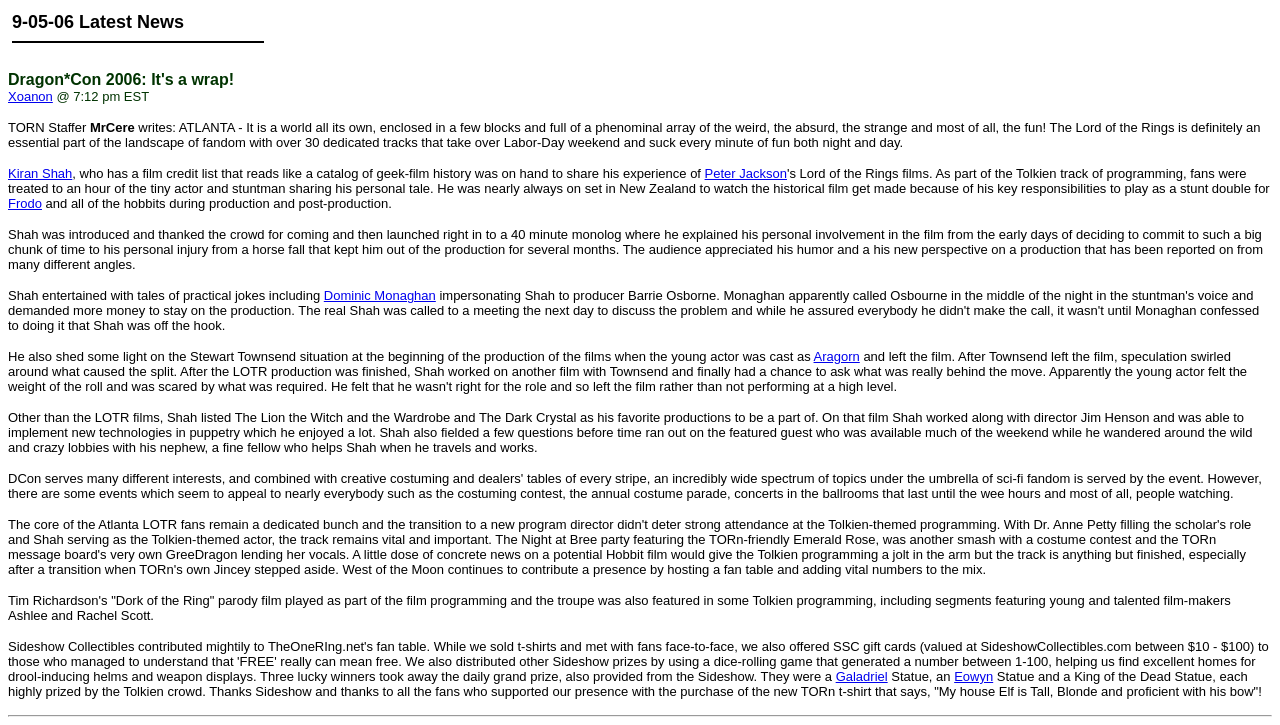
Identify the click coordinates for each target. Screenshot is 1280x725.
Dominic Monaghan (380, 295)
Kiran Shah (40, 173)
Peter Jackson (746, 173)
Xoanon (30, 96)
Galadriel (862, 676)
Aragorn (837, 356)
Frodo (25, 203)
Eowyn (973, 676)
